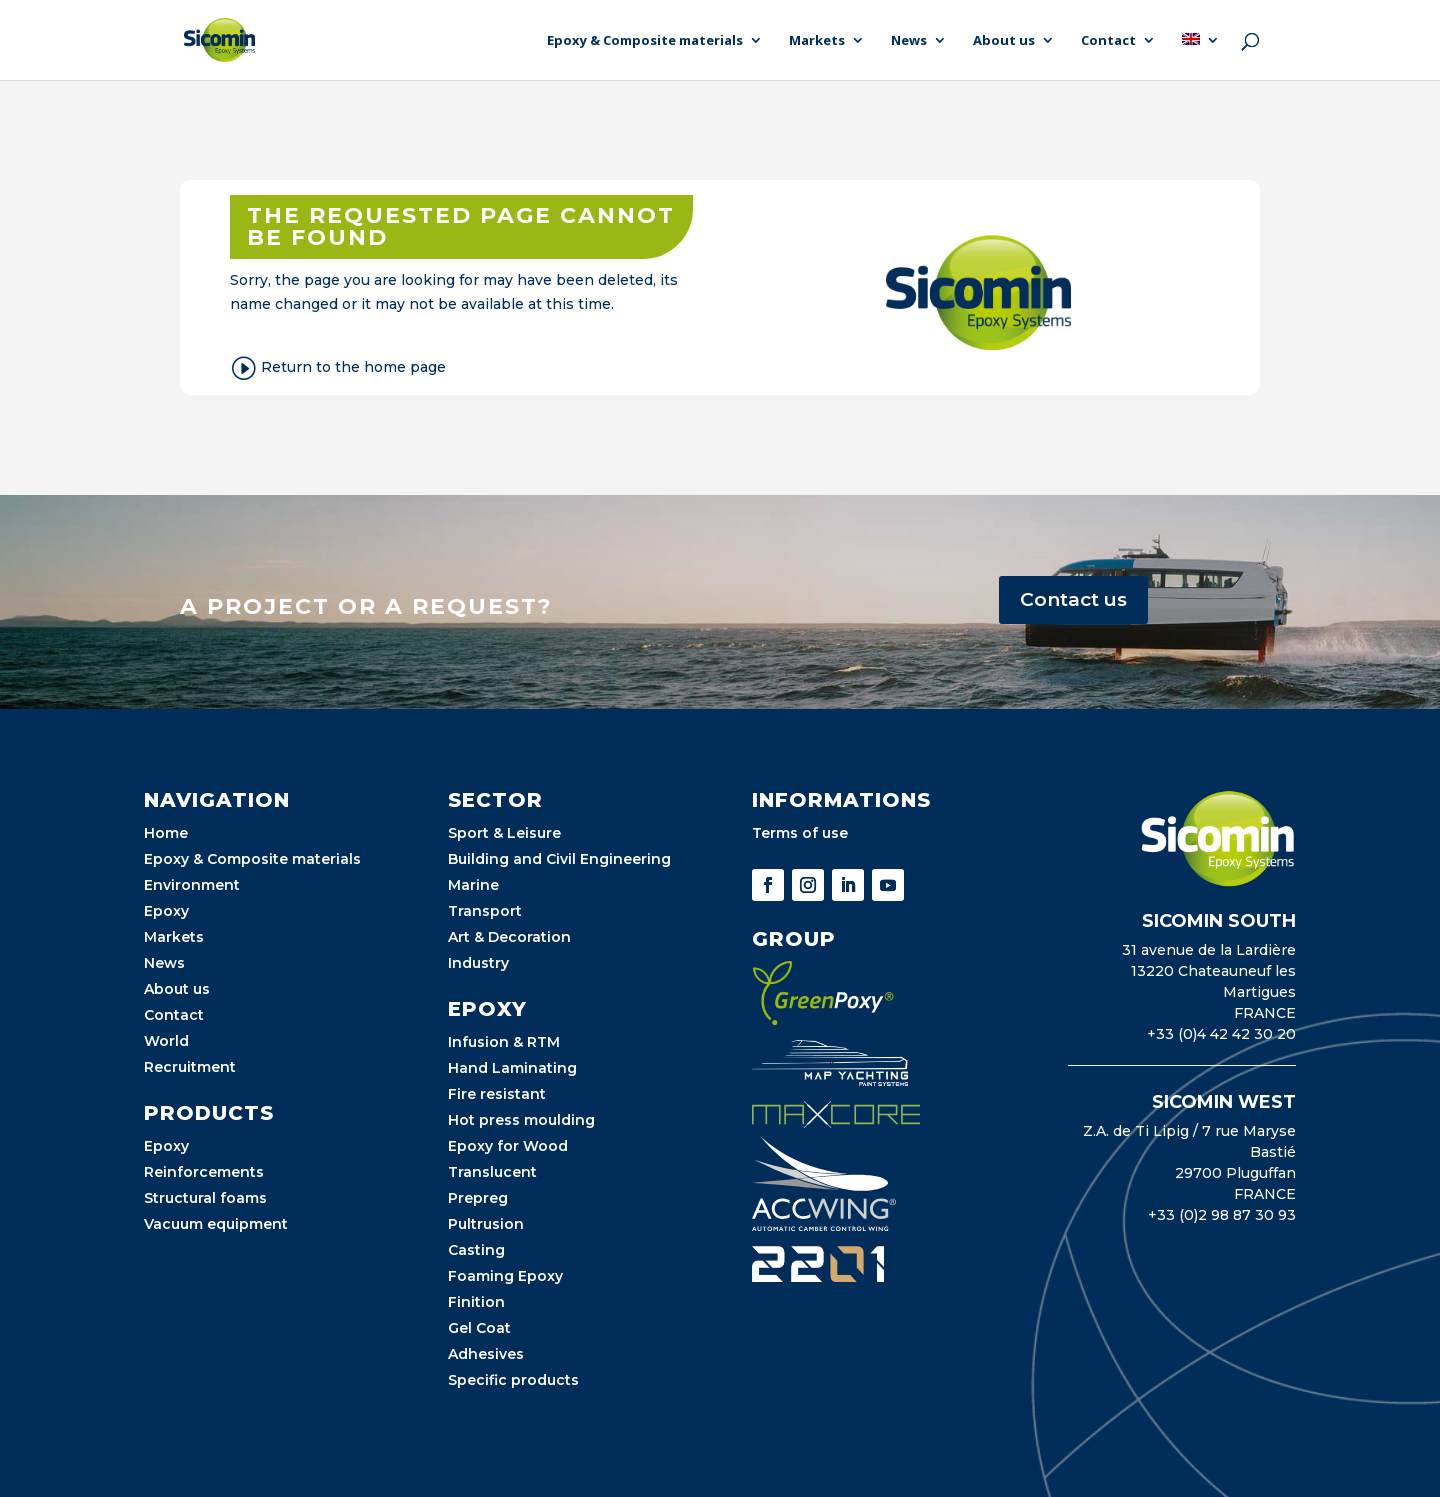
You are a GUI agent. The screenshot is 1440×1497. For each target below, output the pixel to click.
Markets (817, 41)
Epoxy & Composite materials (645, 41)
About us (1004, 41)
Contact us (1073, 599)
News (909, 41)
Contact (1108, 41)
